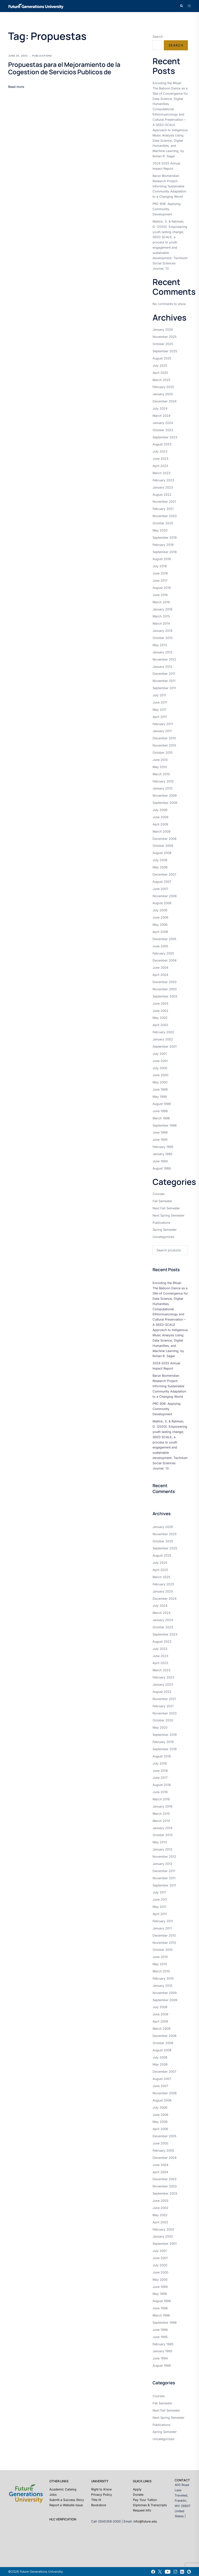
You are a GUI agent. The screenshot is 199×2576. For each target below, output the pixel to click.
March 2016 (161, 602)
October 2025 (163, 344)
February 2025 (163, 387)
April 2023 (160, 466)
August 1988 (162, 1168)
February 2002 (163, 1032)
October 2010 (163, 752)
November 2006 (165, 896)
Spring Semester (165, 1230)
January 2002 (163, 1039)
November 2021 (164, 501)
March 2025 (161, 380)
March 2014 (161, 623)
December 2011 (164, 674)
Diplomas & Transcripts (150, 2505)
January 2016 (162, 609)
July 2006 (160, 910)
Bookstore (98, 2505)
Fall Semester (162, 1201)
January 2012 (162, 667)
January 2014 (162, 631)
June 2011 (160, 702)
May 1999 (160, 1097)
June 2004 (160, 967)
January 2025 (163, 394)
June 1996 (160, 1132)
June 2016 (160, 595)
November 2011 (164, 681)
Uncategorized (163, 1237)
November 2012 (164, 659)
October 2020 (163, 523)
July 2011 (159, 695)
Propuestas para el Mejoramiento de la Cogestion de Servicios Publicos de (64, 68)
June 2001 (160, 1061)
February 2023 (163, 480)
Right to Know (101, 2489)
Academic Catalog (62, 2489)
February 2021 (163, 509)
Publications (42, 55)
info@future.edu (145, 2521)
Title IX (96, 2500)
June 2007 (160, 889)
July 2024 (160, 408)
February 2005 (163, 953)
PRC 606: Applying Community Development (167, 209)
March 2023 (161, 473)
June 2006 (160, 917)
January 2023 (163, 487)
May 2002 (160, 1018)
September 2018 (165, 552)
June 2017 (160, 580)
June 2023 (160, 459)
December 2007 (164, 874)
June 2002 (160, 1011)
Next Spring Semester (168, 1215)
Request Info (142, 2510)
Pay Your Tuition (145, 2500)
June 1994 (160, 1161)
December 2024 (164, 401)
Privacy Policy (101, 2494)
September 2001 (165, 1046)
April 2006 (160, 932)
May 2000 (160, 1082)
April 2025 (160, 373)
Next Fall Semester (166, 1208)
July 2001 (160, 1054)
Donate (138, 2494)
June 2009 (160, 817)
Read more (16, 87)
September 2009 (165, 803)
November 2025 (165, 337)
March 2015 (161, 616)
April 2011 (160, 717)
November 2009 (165, 795)
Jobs (53, 2494)
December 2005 (164, 939)
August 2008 (162, 853)
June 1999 (160, 1089)
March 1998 (161, 1118)
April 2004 (160, 975)
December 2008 (164, 839)
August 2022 (162, 494)
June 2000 (160, 1075)
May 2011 (159, 710)
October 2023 (163, 430)
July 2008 (160, 860)
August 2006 (162, 903)
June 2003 (160, 1003)
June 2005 (160, 946)
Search (158, 36)
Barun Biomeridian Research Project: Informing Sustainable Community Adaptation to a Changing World (169, 186)
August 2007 (162, 882)
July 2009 (160, 810)
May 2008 (160, 867)
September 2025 (165, 351)
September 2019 (165, 537)
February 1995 (163, 1147)
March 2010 (161, 774)
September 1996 (165, 1125)
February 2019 (163, 545)
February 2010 (163, 781)
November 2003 (165, 989)
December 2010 (164, 738)
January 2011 (162, 731)
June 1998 (160, 1111)
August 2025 (162, 358)
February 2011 (163, 724)
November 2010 (164, 745)
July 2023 (160, 451)
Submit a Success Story (66, 2500)
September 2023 (165, 437)
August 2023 (162, 444)
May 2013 (160, 645)
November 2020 (165, 516)
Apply (137, 2489)
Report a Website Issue (66, 2505)
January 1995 (162, 1154)
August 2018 (162, 559)
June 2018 (160, 573)
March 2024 (161, 416)
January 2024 (163, 423)
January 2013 (162, 652)
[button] (181, 6)
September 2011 (164, 688)
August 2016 (162, 588)
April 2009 (160, 824)
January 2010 (162, 788)
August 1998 (162, 1104)
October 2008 (163, 846)
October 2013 (163, 638)
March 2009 (161, 831)
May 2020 (160, 530)
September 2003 (165, 996)
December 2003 (164, 982)
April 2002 (160, 1025)
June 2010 (160, 760)
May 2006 (160, 925)
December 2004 (164, 960)
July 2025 (160, 365)
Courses (159, 1194)
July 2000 (160, 1068)
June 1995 (160, 1140)
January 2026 (163, 329)
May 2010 (160, 767)
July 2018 (160, 566)
